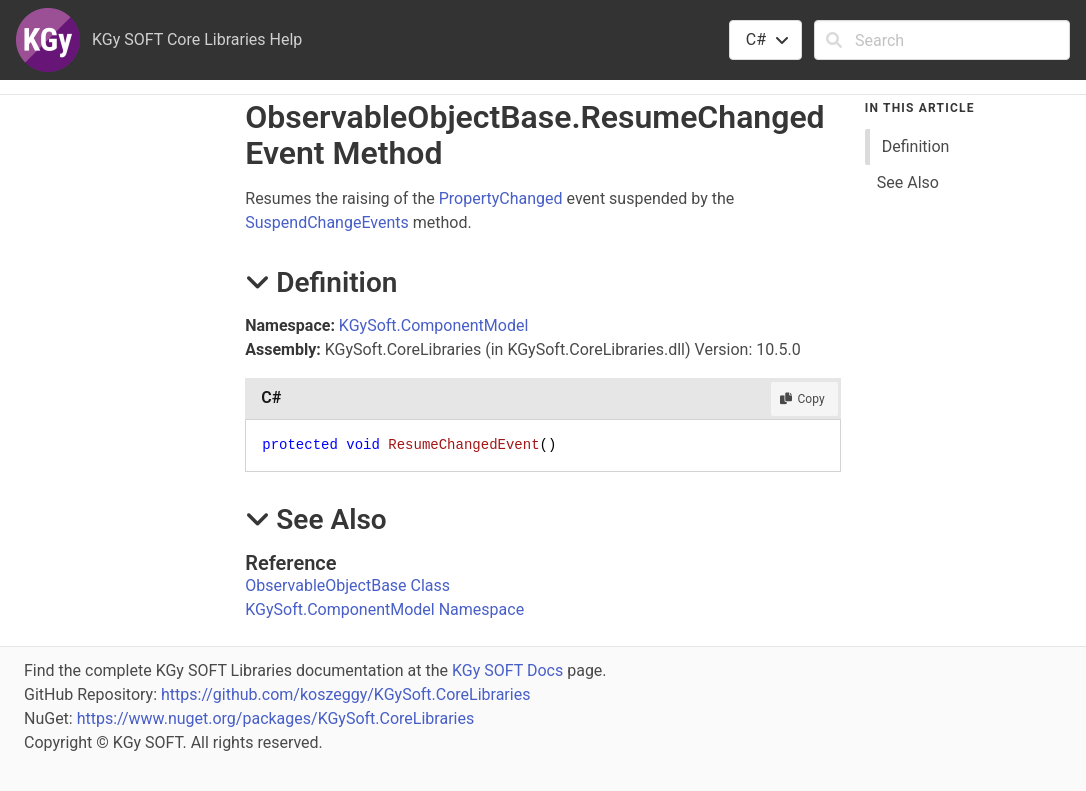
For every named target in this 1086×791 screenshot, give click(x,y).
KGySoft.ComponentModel (433, 325)
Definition (916, 146)
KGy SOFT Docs (507, 670)
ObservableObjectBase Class (347, 585)
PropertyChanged (501, 198)
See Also (908, 182)
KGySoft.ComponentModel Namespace (384, 609)
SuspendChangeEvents (327, 222)
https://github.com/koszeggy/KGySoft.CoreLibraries (345, 694)
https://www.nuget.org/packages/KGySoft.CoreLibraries (276, 718)
